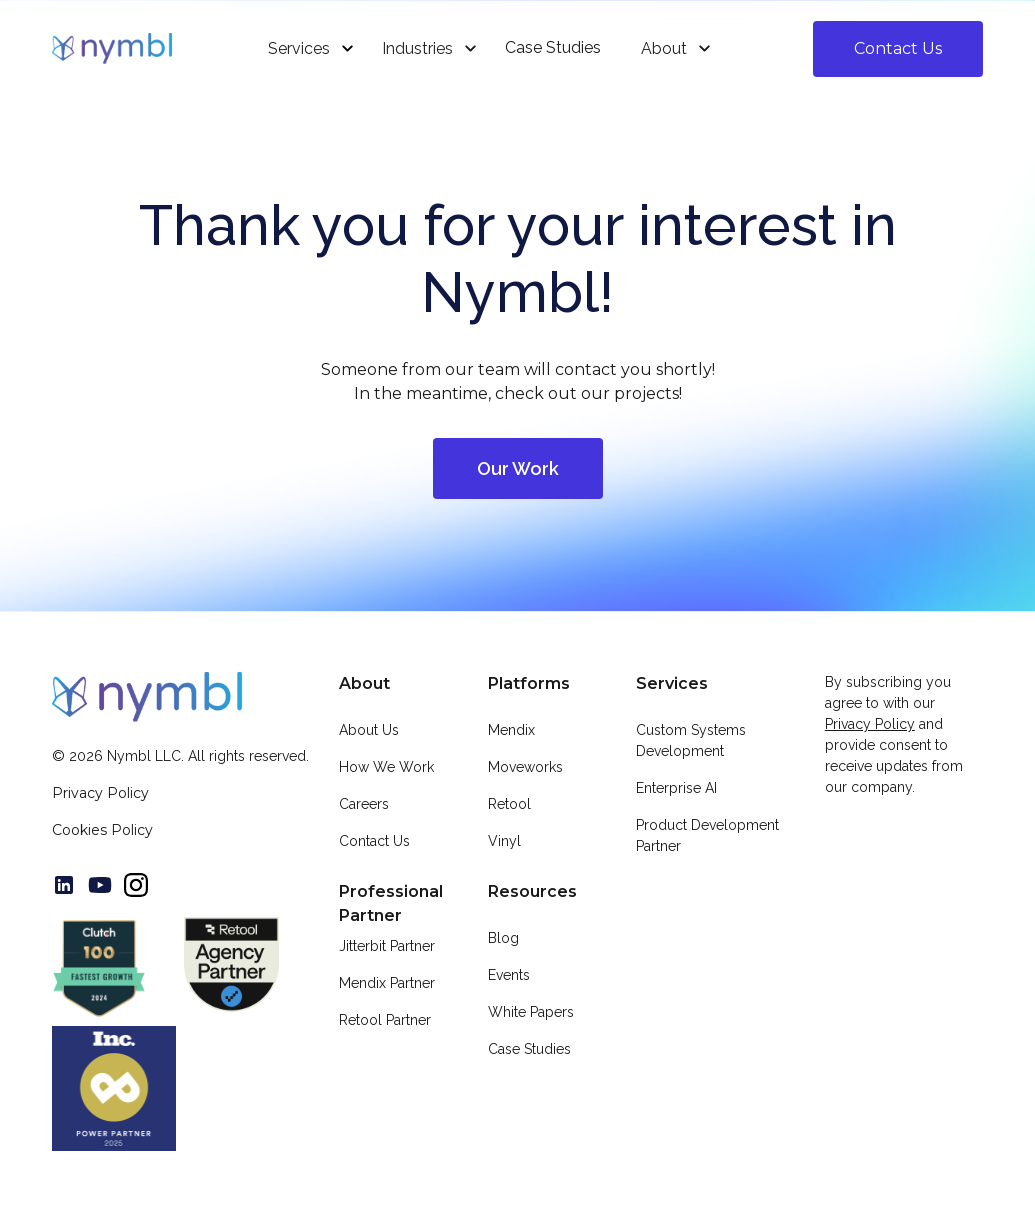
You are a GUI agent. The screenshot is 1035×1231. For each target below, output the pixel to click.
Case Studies (529, 1049)
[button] (305, 48)
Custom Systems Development (691, 740)
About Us (369, 730)
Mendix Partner (387, 983)
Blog (503, 938)
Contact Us (898, 48)
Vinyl (504, 841)
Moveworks (525, 767)
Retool (509, 804)
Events (509, 975)
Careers (364, 804)
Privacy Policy (100, 793)
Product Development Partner (707, 835)
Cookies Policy (102, 830)
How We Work (386, 767)
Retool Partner (385, 1020)
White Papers (531, 1012)
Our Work (518, 468)
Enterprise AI (676, 788)
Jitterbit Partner (387, 946)
